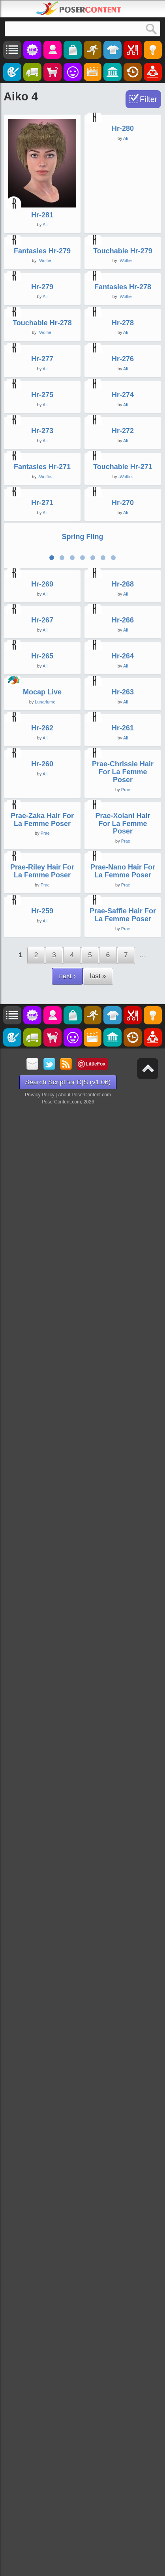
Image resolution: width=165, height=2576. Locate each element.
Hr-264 (123, 1676)
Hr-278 (123, 582)
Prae (125, 2068)
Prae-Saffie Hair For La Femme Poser (123, 2453)
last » (98, 2514)
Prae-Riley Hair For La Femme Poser (42, 2323)
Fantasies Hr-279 (42, 337)
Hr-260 (42, 2043)
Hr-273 (42, 949)
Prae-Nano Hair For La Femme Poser (122, 2323)
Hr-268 (123, 1431)
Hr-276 (123, 704)
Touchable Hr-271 (122, 1071)
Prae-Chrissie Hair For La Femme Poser (123, 2051)
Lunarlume (45, 1808)
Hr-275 (42, 827)
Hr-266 (123, 1554)
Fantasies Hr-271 (42, 1071)
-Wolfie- (45, 347)
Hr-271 (42, 1194)
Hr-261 (123, 1921)
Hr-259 (42, 2449)
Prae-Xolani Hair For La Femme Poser (122, 2189)
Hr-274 (123, 827)
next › (67, 2514)
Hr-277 (42, 704)
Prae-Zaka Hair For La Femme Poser (42, 2185)
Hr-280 (123, 215)
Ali (45, 224)
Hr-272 (123, 949)
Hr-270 (123, 1194)
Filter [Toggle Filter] (148, 99)
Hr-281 (42, 215)
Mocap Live (42, 1799)
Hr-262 (42, 1921)
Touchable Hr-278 (42, 582)
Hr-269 (42, 1431)
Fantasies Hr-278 (122, 460)
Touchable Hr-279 (122, 337)
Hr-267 (42, 1554)
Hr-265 (42, 1676)
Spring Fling (82, 1298)
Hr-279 (42, 460)
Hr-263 (123, 1799)
